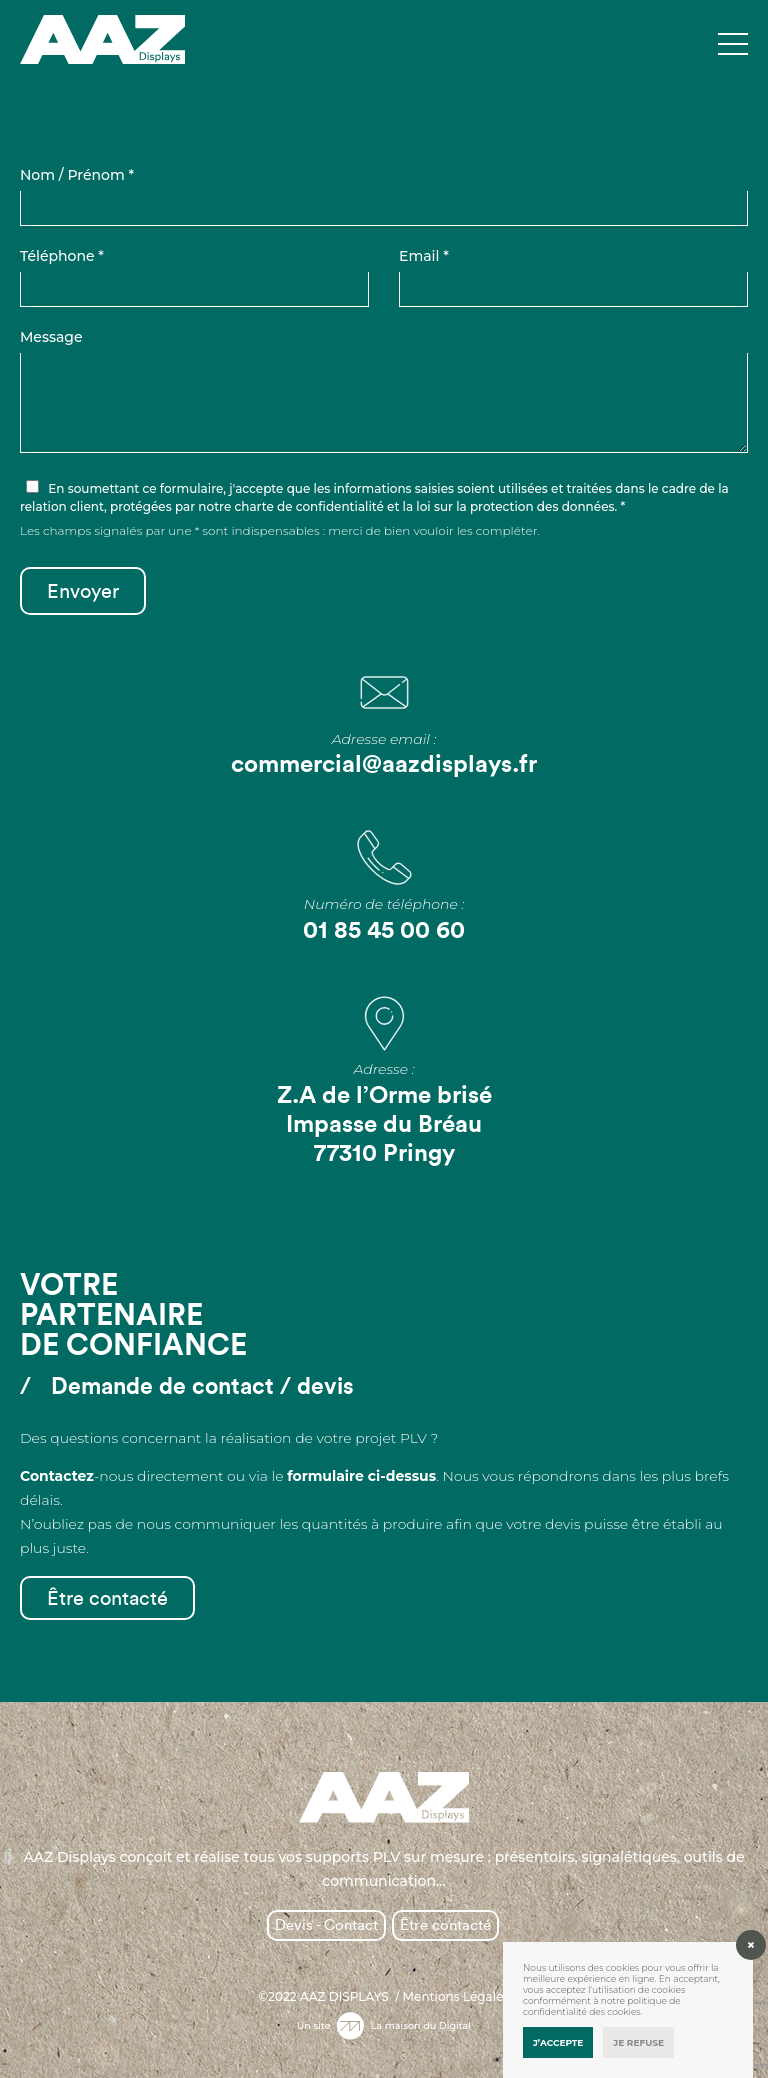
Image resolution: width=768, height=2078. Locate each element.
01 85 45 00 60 (384, 929)
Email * (424, 256)
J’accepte (558, 2042)
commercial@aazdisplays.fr (384, 763)
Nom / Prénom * (77, 175)
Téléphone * (62, 256)
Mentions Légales (456, 1997)
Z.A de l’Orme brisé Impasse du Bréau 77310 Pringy (384, 1123)
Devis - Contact (326, 1925)
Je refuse (638, 2042)
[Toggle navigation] (733, 45)
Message (51, 337)
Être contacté (107, 1598)
